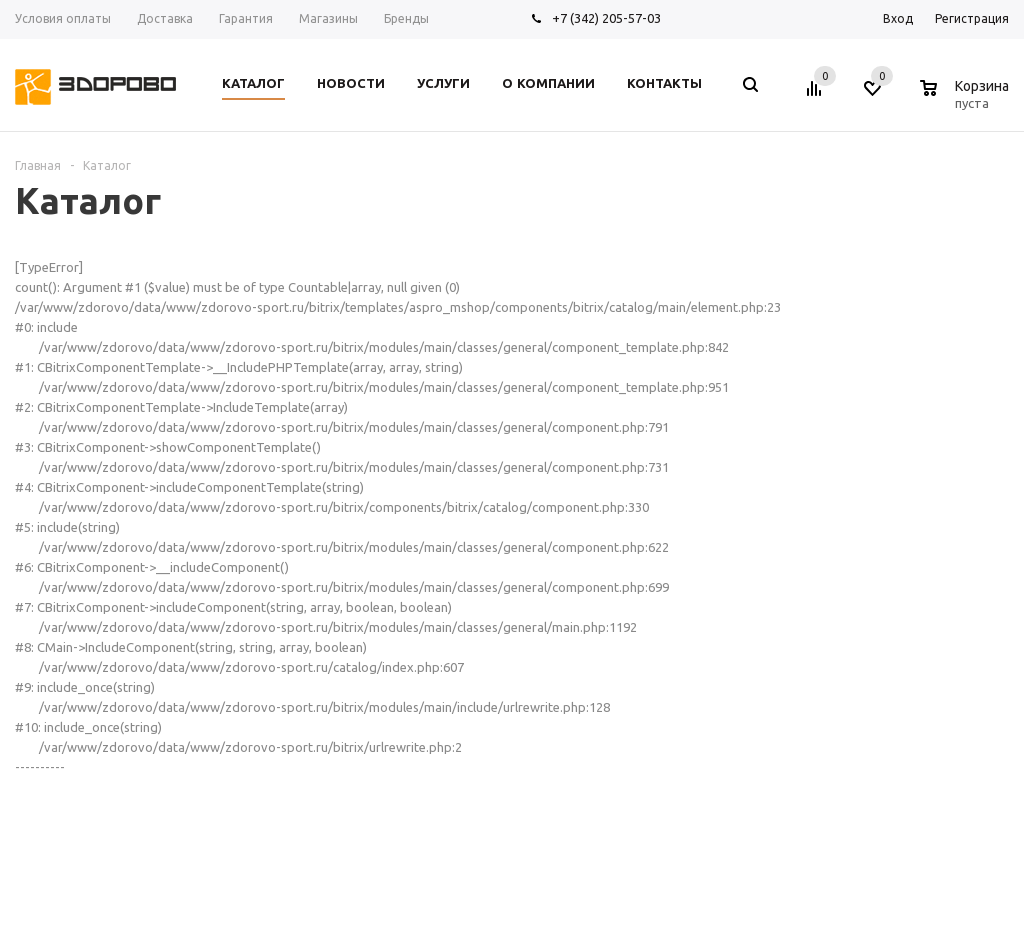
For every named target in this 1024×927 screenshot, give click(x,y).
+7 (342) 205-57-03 (606, 18)
